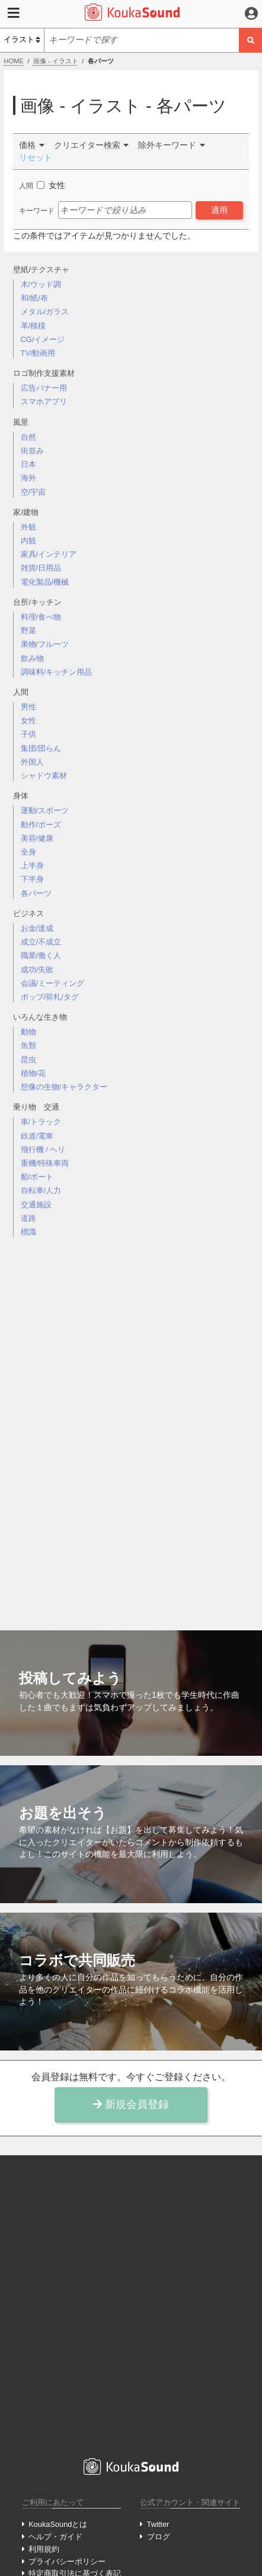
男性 (28, 706)
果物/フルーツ (45, 644)
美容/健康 (37, 838)
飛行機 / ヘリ (43, 1149)
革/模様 (33, 325)
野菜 (28, 630)
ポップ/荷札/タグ (50, 996)
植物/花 (33, 1073)
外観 (28, 527)
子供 (28, 734)
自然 (28, 437)
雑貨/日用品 (41, 567)
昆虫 (28, 1059)
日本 (28, 464)
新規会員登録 (131, 2104)
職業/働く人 (41, 955)
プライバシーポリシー (67, 2561)
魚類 (28, 1045)
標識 (28, 1231)
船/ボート (37, 1176)
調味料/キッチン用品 (56, 672)
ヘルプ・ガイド (55, 2536)
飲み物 (32, 658)
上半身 (32, 865)
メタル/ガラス (45, 311)
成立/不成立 (41, 941)
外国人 (32, 761)
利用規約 (43, 2549)
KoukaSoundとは (57, 2524)
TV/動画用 (38, 353)
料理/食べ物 (41, 616)
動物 (28, 1031)
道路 (28, 1218)
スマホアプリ (44, 401)
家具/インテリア (49, 554)
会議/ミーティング (53, 983)
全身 (28, 851)
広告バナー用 (44, 387)
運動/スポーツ (45, 810)
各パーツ (36, 893)
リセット (35, 157)
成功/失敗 (37, 969)
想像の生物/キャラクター (64, 1086)
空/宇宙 (33, 492)
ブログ (158, 2536)
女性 (28, 720)
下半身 (32, 879)
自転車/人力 (41, 1190)
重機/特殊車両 (45, 1163)
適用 (219, 210)
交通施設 (36, 1204)
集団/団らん (41, 748)
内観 (28, 540)
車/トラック (41, 1121)
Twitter (158, 2524)
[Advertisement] (131, 1424)
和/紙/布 (34, 298)
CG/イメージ (43, 339)
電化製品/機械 (45, 582)
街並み (32, 450)
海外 (28, 477)
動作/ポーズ (41, 824)
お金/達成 (37, 928)
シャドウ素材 (44, 775)
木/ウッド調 (41, 284)
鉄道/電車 (37, 1135)
